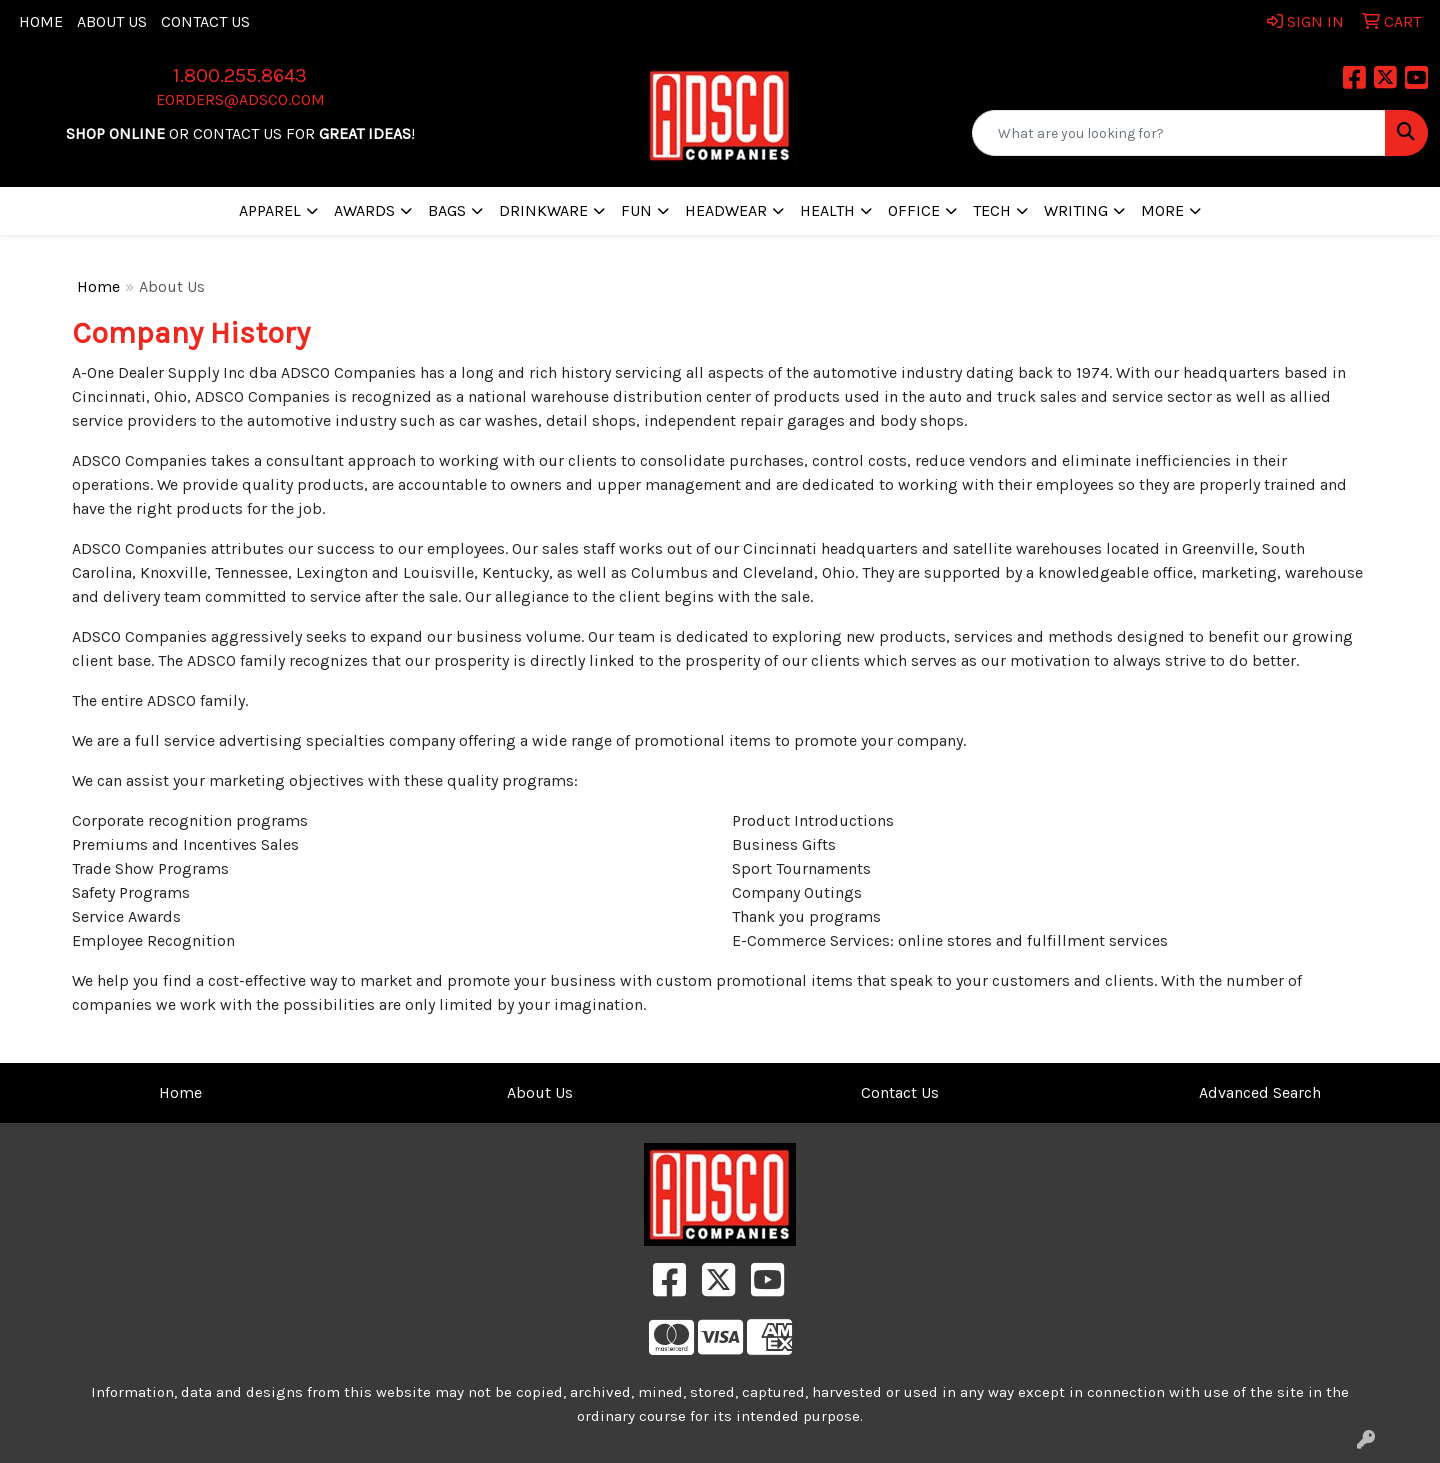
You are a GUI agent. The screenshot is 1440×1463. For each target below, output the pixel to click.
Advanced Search (1260, 1092)
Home (41, 21)
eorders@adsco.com (240, 99)
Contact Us (205, 21)
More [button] (1162, 210)
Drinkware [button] (543, 210)
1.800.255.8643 (240, 75)
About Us (112, 21)
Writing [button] (1076, 210)
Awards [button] (364, 210)
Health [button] (827, 210)
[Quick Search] (1179, 133)
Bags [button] (447, 210)
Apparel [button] (270, 210)
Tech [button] (992, 210)
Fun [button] (636, 210)
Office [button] (914, 210)
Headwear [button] (726, 210)
